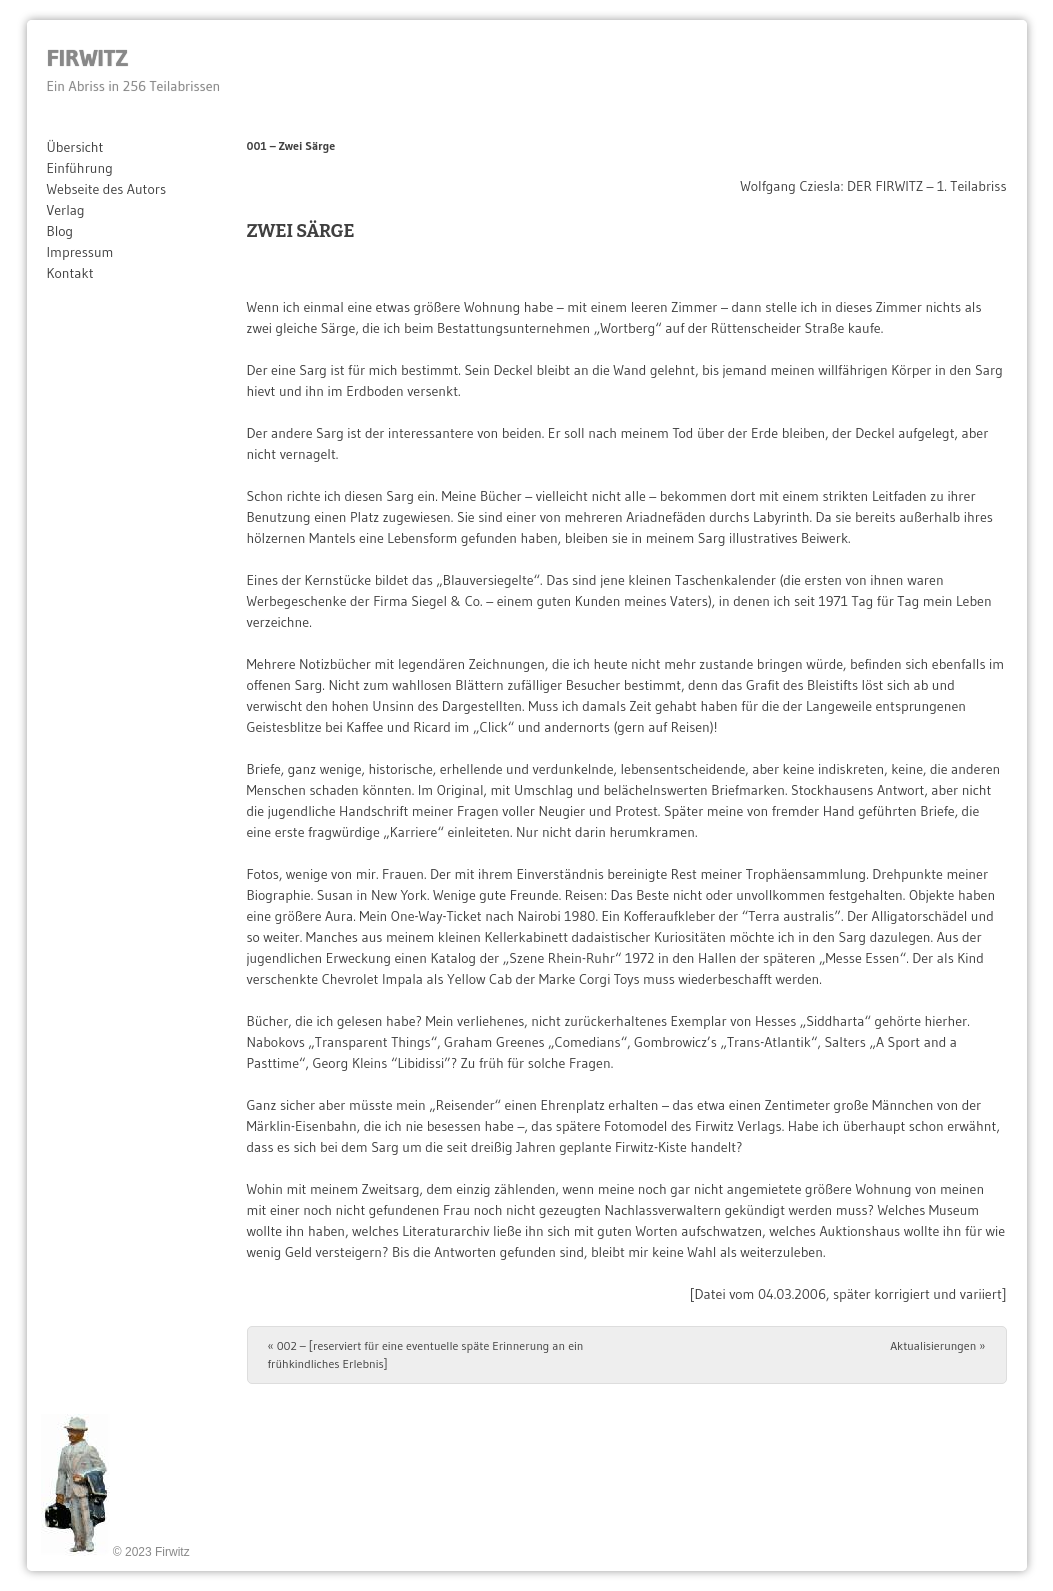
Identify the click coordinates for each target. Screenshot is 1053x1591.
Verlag (66, 210)
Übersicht (75, 147)
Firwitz (87, 57)
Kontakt (70, 273)
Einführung (80, 168)
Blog (60, 231)
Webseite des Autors (107, 189)
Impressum (80, 252)
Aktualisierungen (937, 1345)
